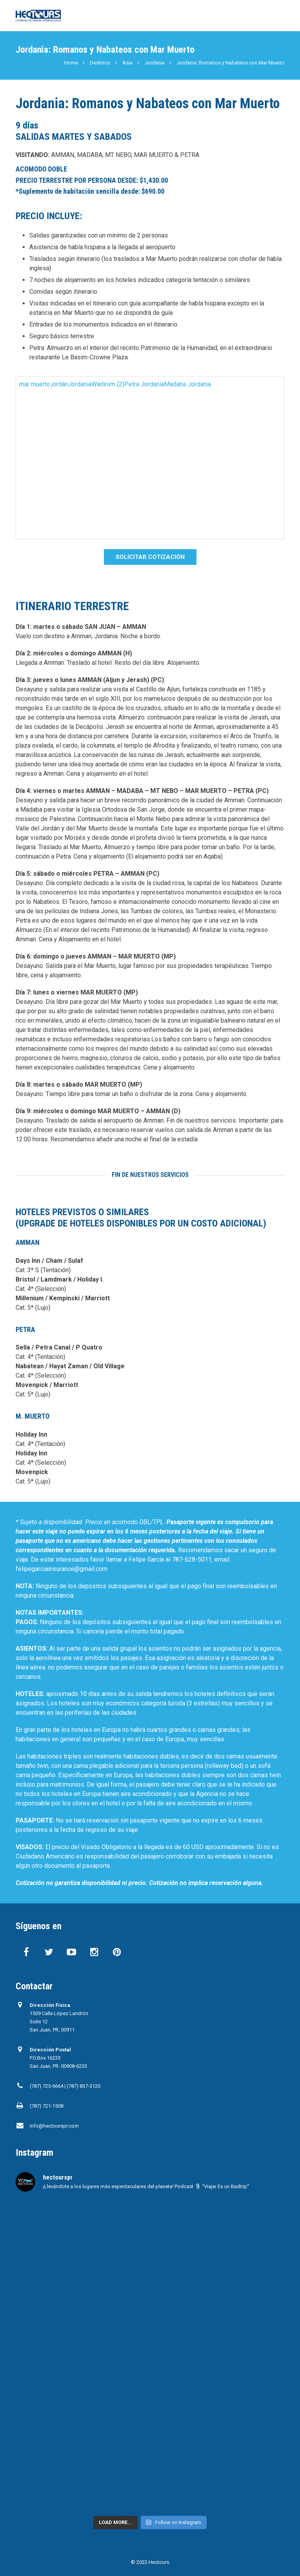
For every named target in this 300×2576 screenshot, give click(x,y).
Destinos (100, 63)
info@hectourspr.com (54, 2126)
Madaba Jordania (187, 384)
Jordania (154, 63)
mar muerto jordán (43, 384)
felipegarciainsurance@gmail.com (61, 1569)
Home (71, 63)
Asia (127, 63)
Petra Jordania (144, 384)
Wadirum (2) (107, 384)
